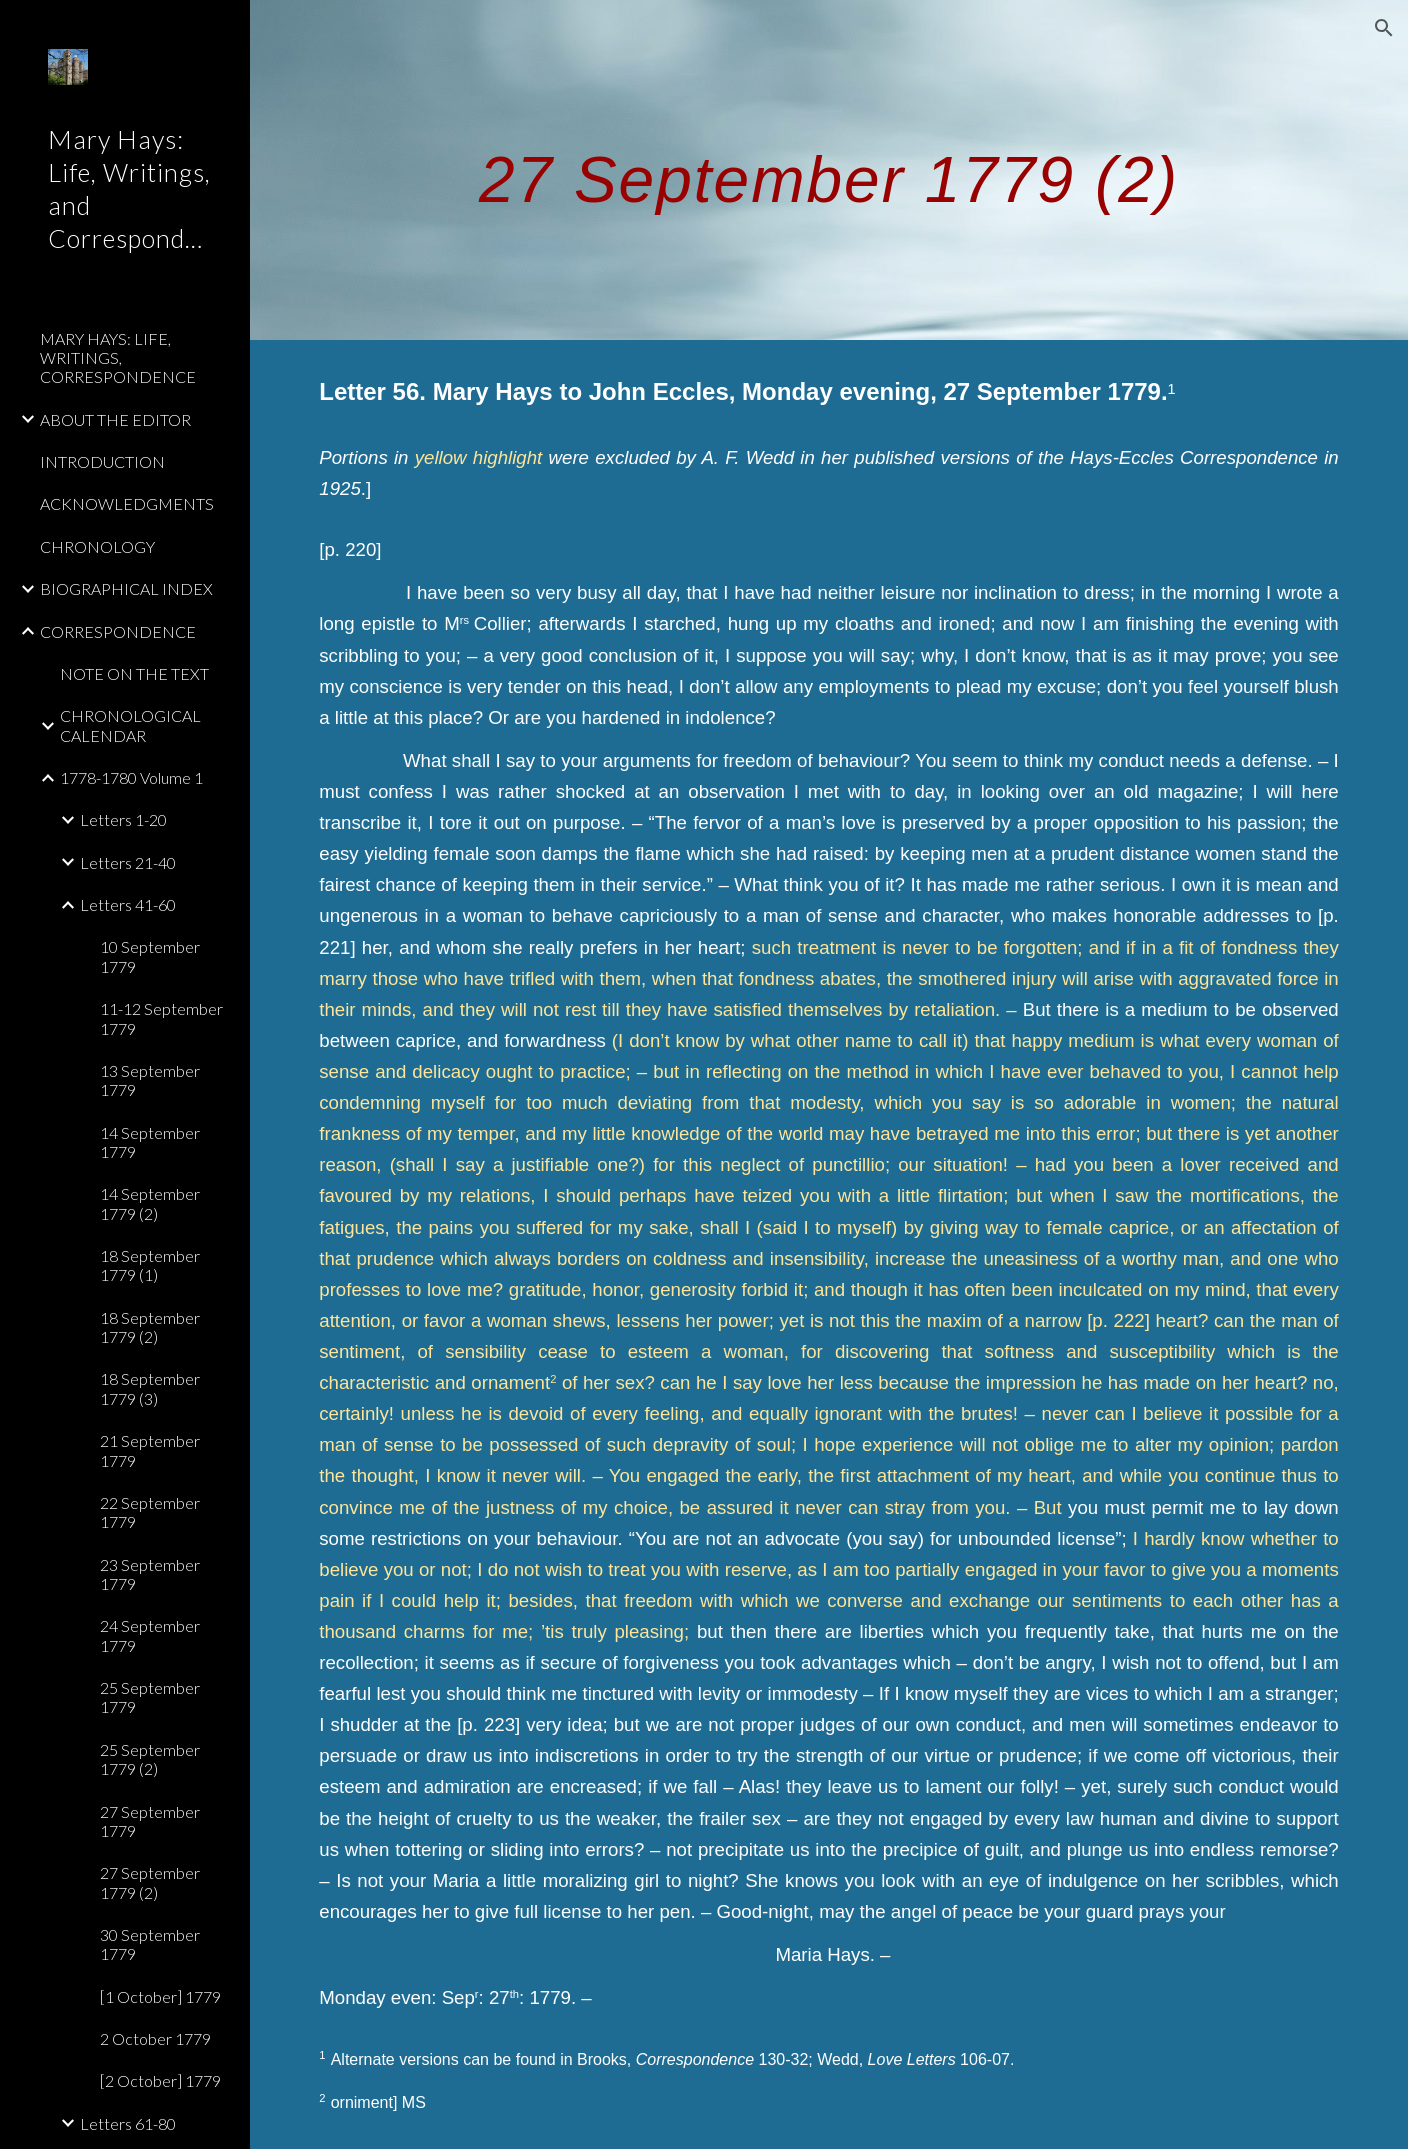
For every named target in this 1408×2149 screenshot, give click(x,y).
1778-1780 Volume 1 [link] (131, 777)
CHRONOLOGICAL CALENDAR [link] (130, 725)
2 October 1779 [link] (155, 2038)
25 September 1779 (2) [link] (150, 1759)
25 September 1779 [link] (150, 1697)
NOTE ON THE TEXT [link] (134, 673)
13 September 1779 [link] (150, 1080)
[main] (828, 169)
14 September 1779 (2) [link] (150, 1203)
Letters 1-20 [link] (123, 819)
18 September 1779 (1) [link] (150, 1265)
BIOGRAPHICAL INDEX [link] (126, 588)
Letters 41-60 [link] (128, 904)
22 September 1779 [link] (150, 1512)
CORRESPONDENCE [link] (118, 631)
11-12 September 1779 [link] (161, 1018)
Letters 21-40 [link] (128, 862)
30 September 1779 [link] (150, 1944)
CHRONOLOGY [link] (97, 546)
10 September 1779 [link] (150, 956)
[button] (1384, 28)
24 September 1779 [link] (150, 1635)
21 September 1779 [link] (150, 1450)
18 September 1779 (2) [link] (150, 1327)
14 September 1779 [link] (150, 1142)
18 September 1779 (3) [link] (150, 1388)
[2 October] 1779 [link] (160, 2080)
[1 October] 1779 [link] (160, 1996)
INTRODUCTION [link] (102, 461)
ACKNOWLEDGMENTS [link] (127, 503)
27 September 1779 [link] (150, 1821)
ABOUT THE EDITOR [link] (115, 419)
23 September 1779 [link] (150, 1574)
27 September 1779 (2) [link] (150, 1882)
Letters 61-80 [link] (128, 2123)
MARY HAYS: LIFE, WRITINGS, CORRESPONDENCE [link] (118, 358)
